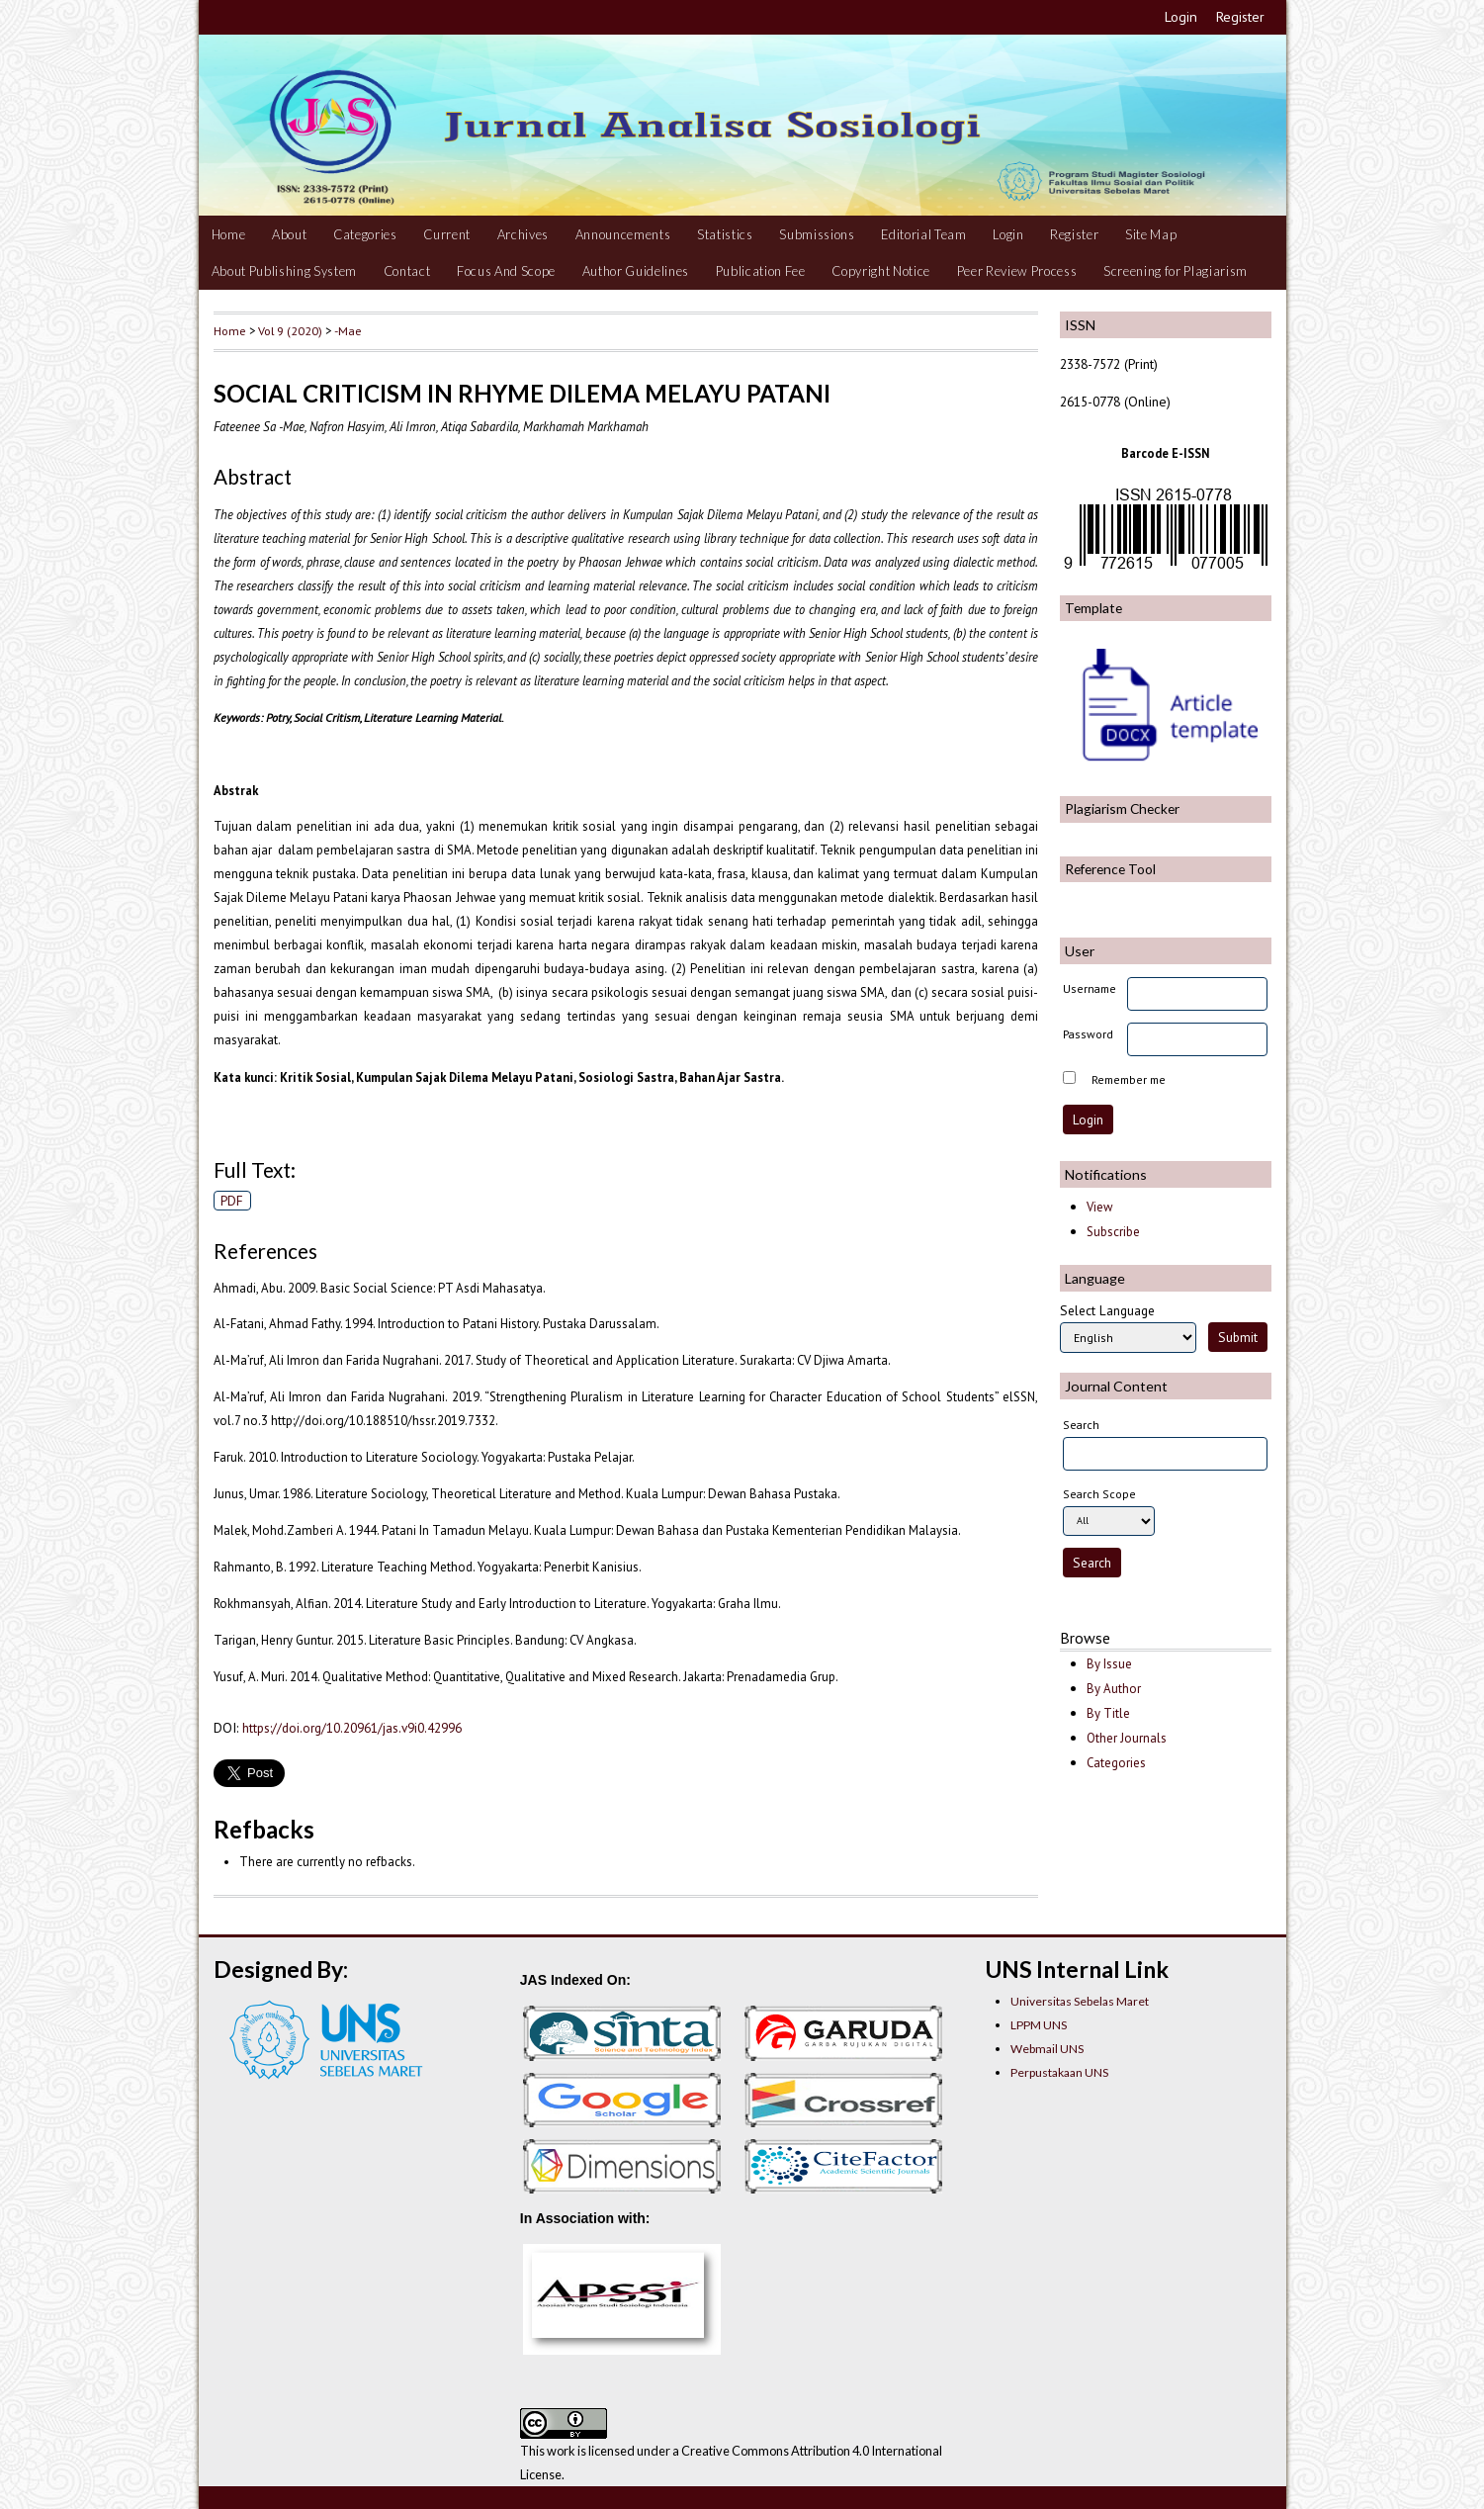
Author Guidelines (635, 271)
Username (1089, 988)
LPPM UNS (1038, 2024)
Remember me (1128, 1079)
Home (229, 234)
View (1099, 1207)
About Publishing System (284, 271)
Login (1181, 17)
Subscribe (1113, 1231)
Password (1088, 1034)
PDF (231, 1201)
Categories (365, 234)
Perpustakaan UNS (1059, 2072)
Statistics (725, 234)
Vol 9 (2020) (290, 330)
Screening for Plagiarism (1175, 271)
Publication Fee (761, 271)
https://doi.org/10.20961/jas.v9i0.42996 (352, 1728)
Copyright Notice (880, 271)
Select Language (1107, 1310)
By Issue (1109, 1664)
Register (1240, 17)
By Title (1108, 1713)
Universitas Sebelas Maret (1079, 2001)
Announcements (623, 234)
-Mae (348, 330)
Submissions (816, 234)
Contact (407, 271)
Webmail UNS (1047, 2048)
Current (447, 234)
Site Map (1151, 234)
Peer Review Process (1017, 271)
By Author (1114, 1688)
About (289, 234)
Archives (523, 234)
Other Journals (1127, 1738)
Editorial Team (923, 234)
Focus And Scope (506, 271)
